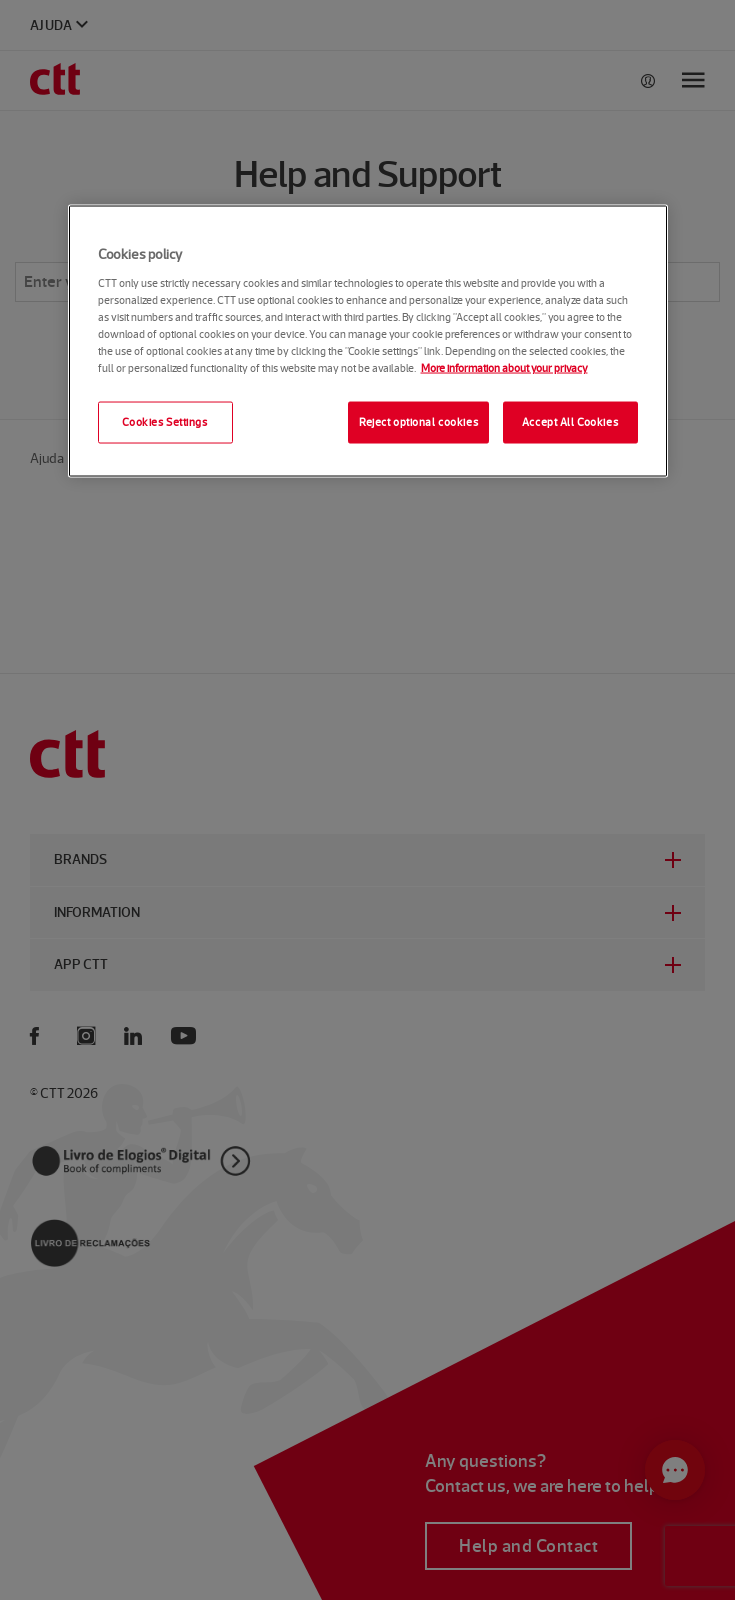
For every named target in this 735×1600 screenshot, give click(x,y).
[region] (368, 341)
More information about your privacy (504, 367)
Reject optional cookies (418, 421)
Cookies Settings (164, 421)
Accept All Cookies (570, 421)
